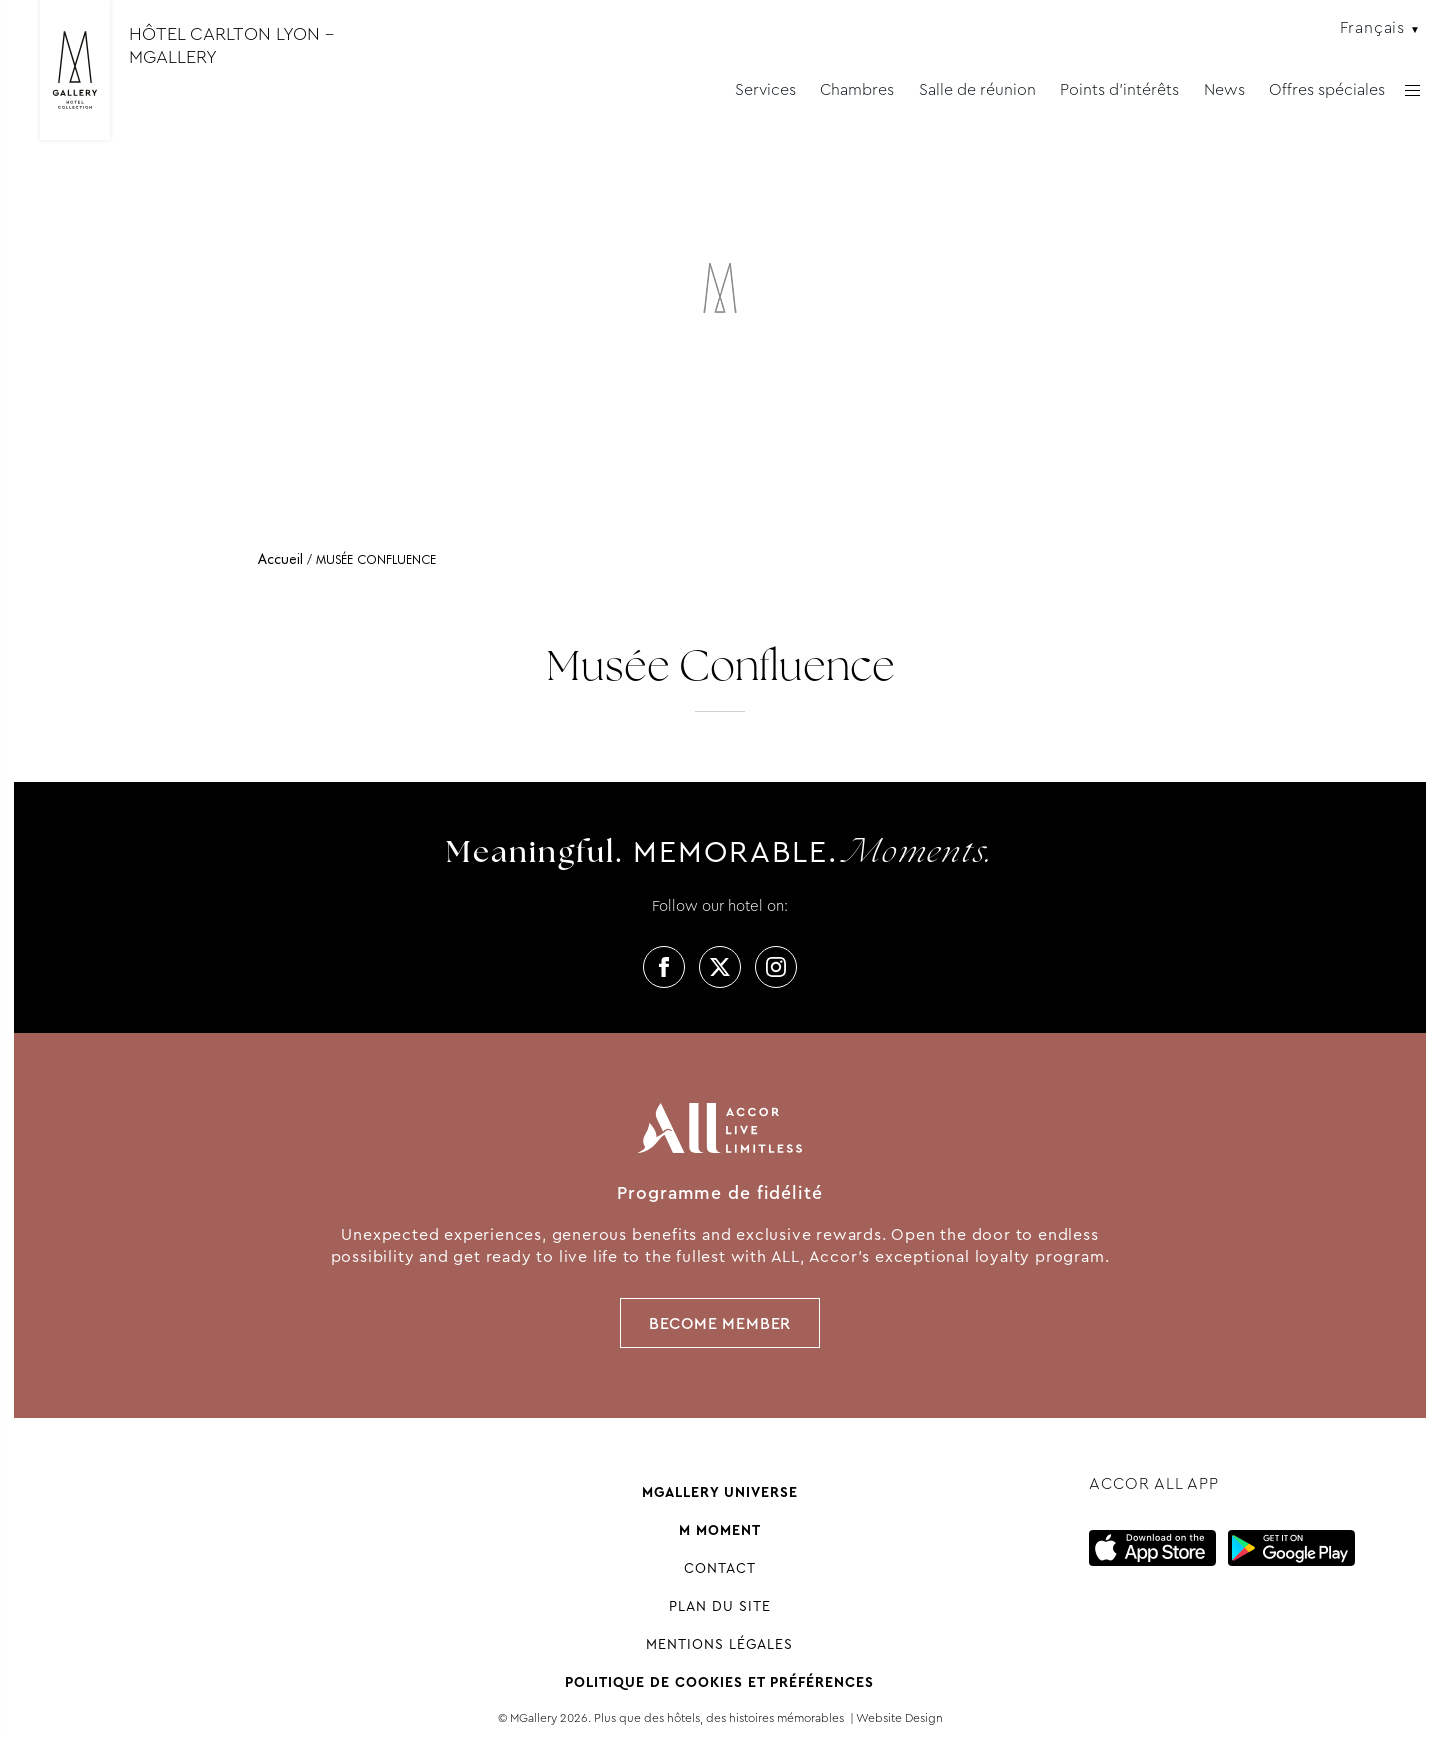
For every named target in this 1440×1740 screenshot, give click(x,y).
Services (765, 89)
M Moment (720, 1530)
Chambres (857, 89)
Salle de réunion (977, 89)
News (1224, 89)
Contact (720, 1568)
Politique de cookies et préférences (719, 1682)
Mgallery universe (720, 1492)
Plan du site (720, 1606)
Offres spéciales (1327, 89)
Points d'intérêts (1119, 89)
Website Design (899, 1718)
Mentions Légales (719, 1644)
